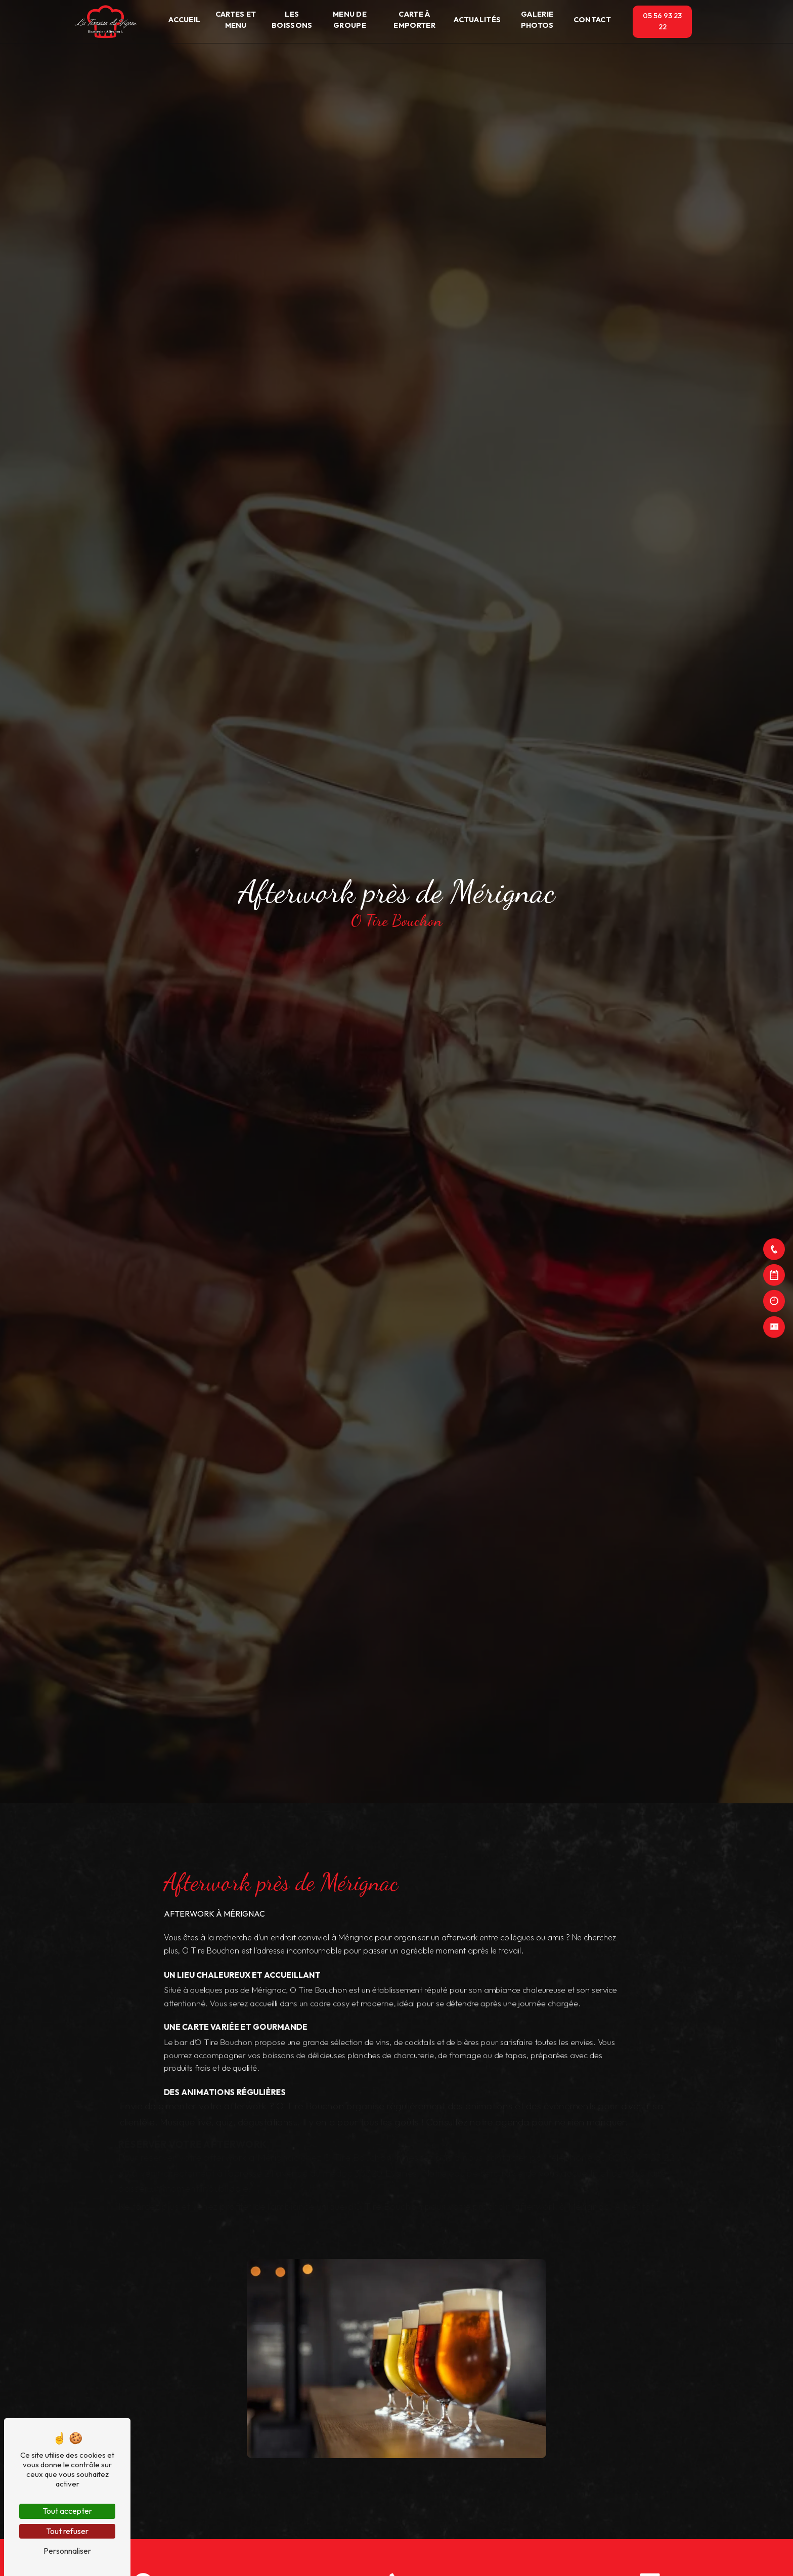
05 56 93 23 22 (662, 21)
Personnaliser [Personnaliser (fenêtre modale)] (67, 2551)
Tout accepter (67, 2511)
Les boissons (292, 20)
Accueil (184, 19)
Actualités (477, 19)
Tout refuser (67, 2531)
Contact (592, 19)
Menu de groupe (350, 20)
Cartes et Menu (235, 20)
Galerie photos (537, 20)
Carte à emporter (414, 20)
